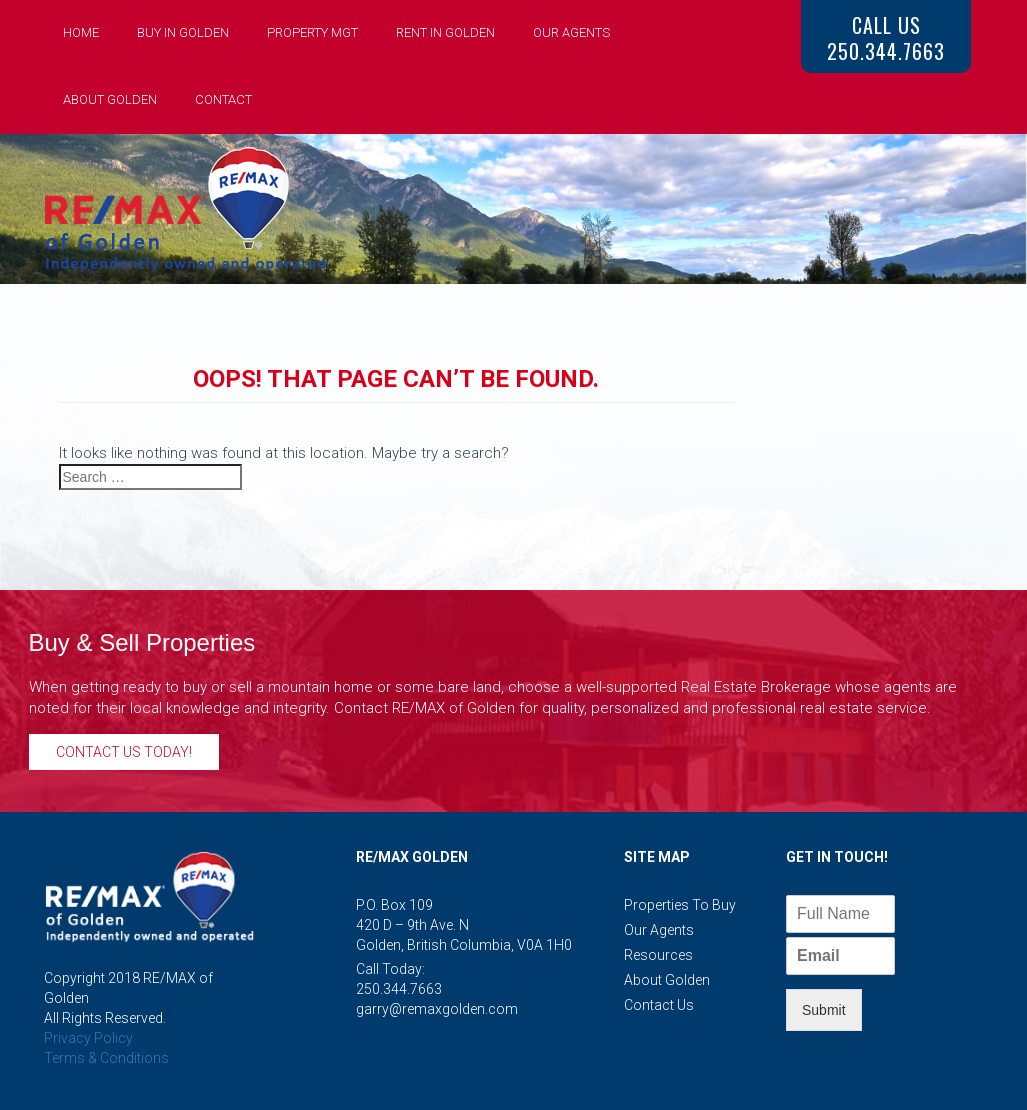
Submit (824, 1010)
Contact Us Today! (124, 752)
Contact (223, 99)
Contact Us (659, 1005)
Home (81, 32)
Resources (658, 955)
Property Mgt (312, 32)
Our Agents (571, 32)
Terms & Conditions (106, 1058)
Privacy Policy (88, 1038)
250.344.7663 (399, 989)
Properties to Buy (680, 905)
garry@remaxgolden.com (437, 1009)
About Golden (110, 99)
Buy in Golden (183, 32)
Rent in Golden (445, 32)
